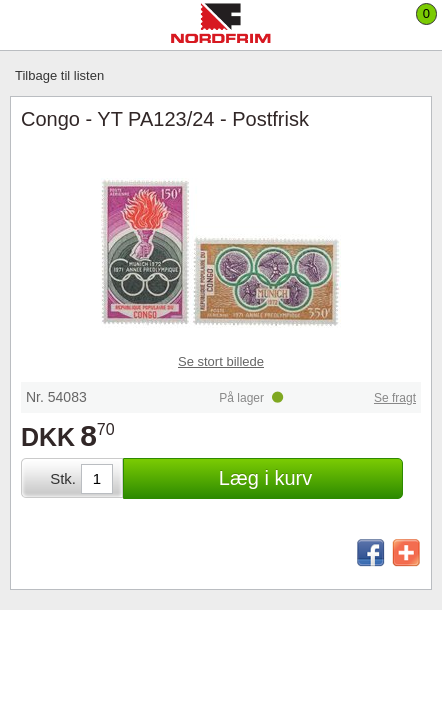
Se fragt (395, 398)
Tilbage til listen (59, 75)
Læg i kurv (265, 478)
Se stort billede (221, 361)
